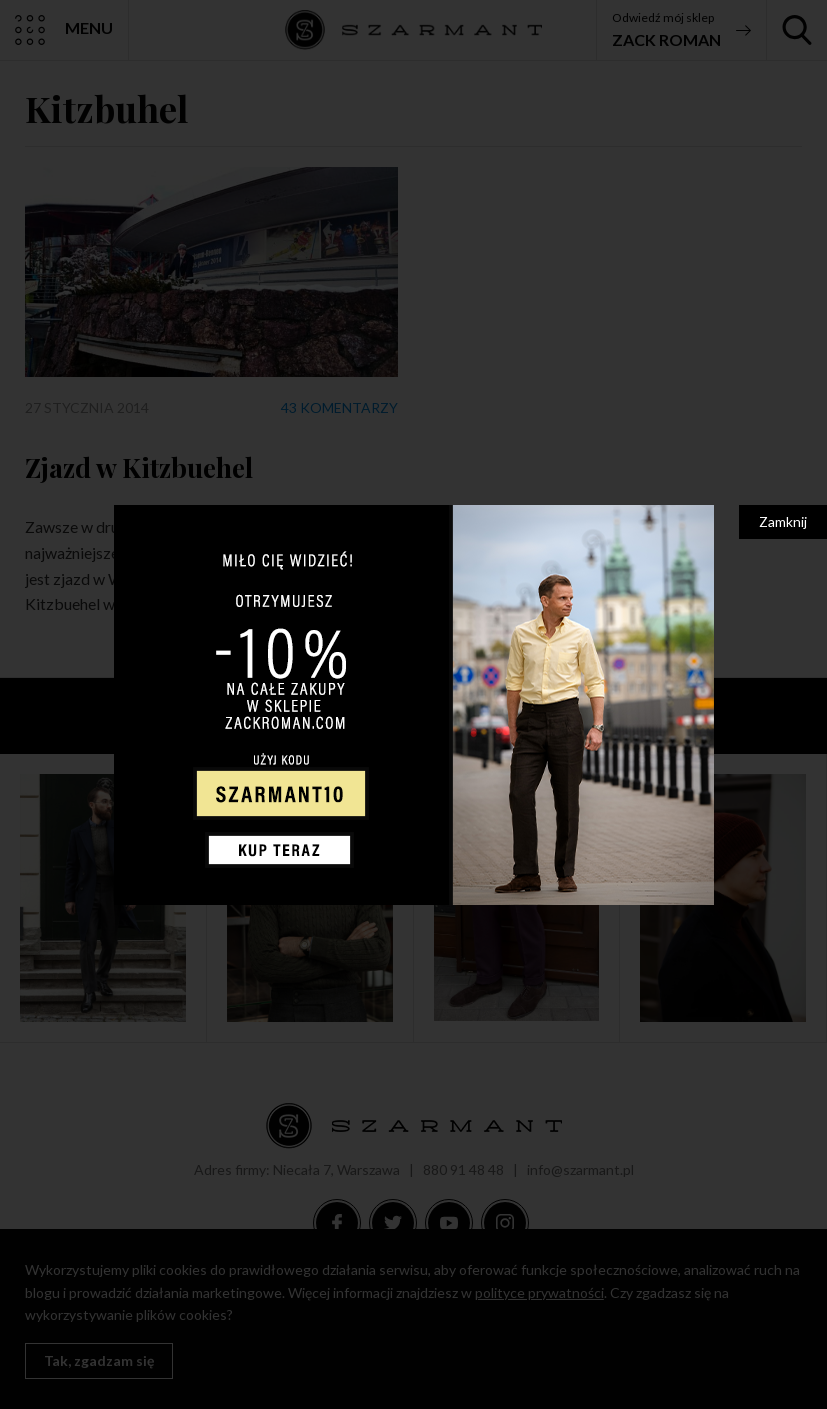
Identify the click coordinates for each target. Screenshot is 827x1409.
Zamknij (783, 521)
